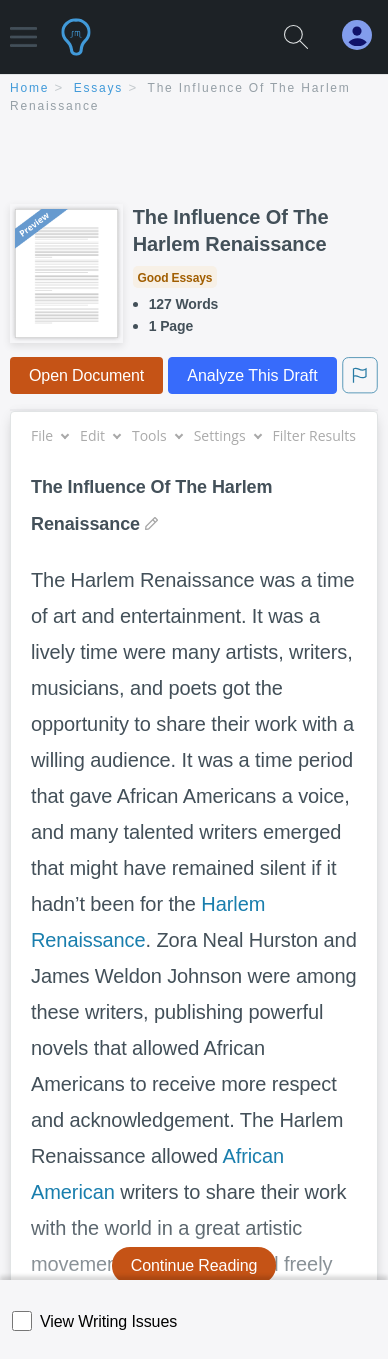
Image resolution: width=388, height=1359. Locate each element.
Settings (227, 435)
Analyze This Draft (252, 375)
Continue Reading (194, 1265)
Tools (157, 435)
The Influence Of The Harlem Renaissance (231, 230)
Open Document (86, 375)
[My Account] (365, 35)
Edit (100, 435)
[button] (23, 27)
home (29, 88)
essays (98, 88)
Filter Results (322, 435)
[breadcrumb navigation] (194, 98)
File (49, 435)
